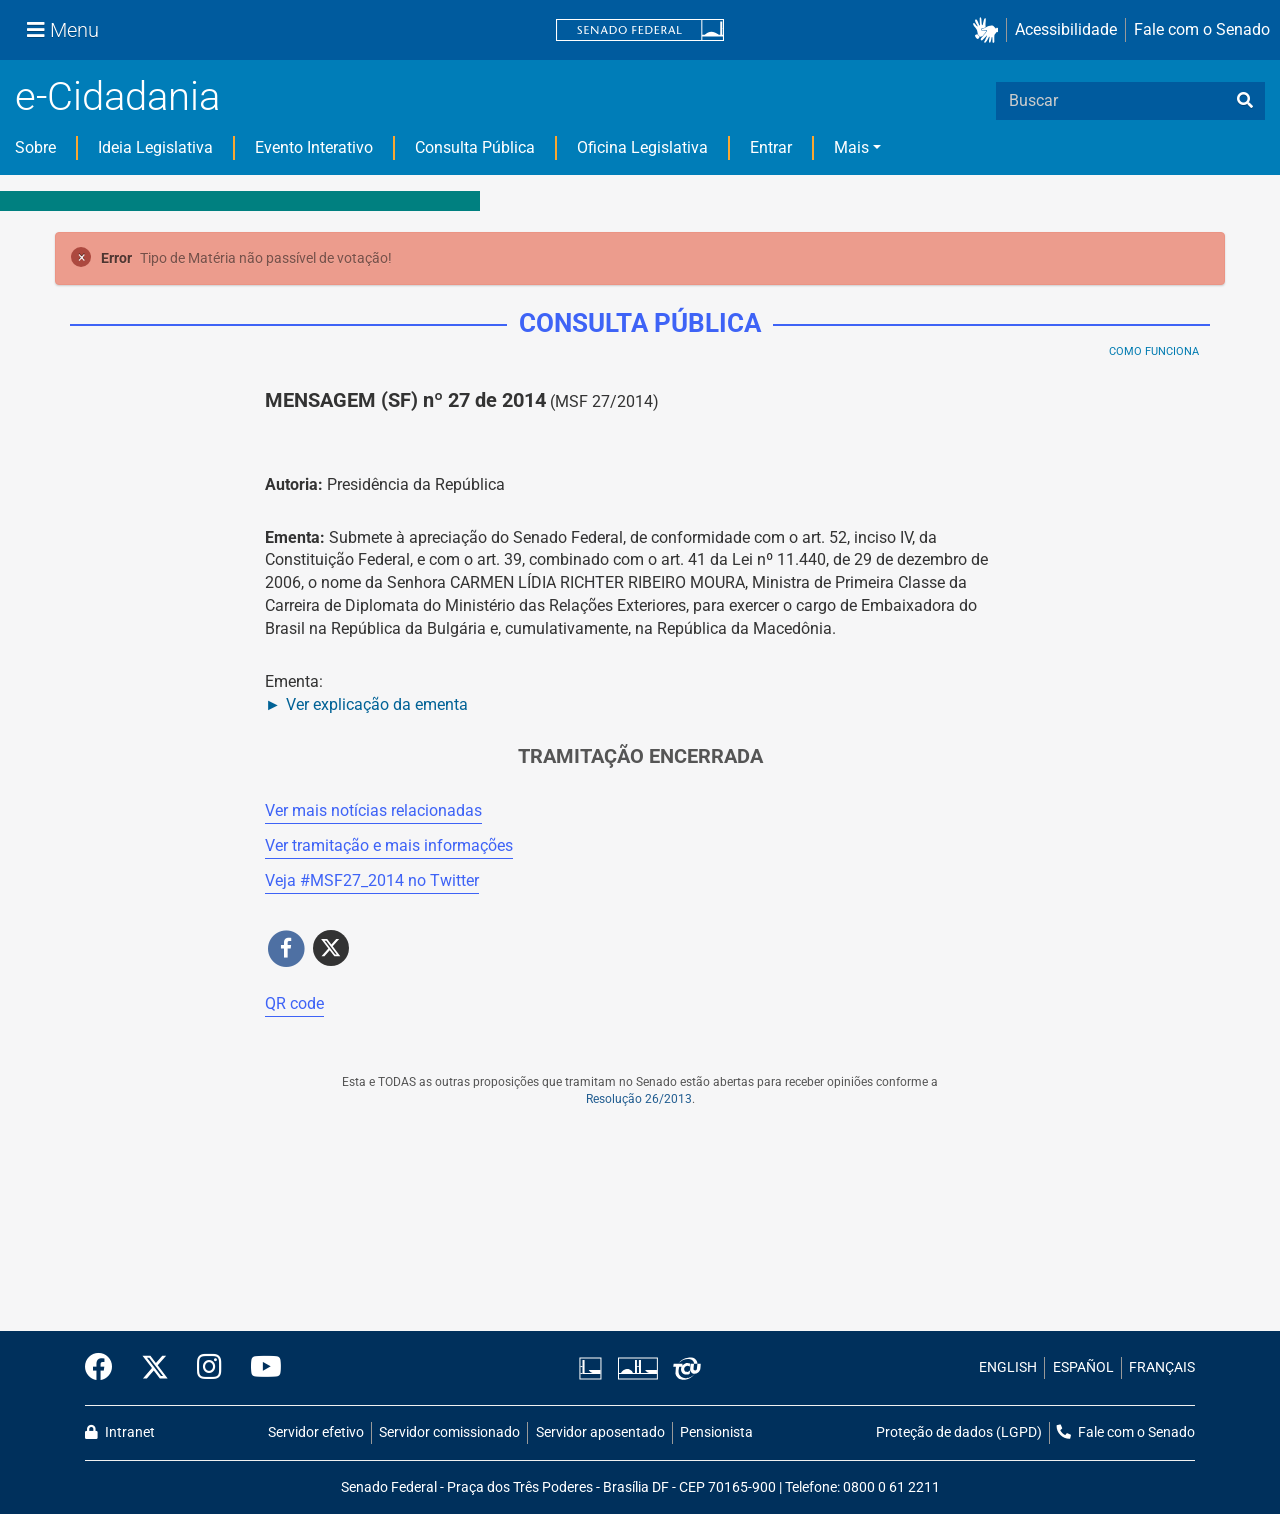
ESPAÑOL (1083, 1367)
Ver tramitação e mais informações (389, 845)
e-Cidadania (117, 96)
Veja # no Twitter (372, 880)
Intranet (120, 1432)
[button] (989, 30)
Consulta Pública (475, 147)
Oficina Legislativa (642, 147)
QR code (294, 1003)
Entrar (771, 147)
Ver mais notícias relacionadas (373, 810)
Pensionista (716, 1432)
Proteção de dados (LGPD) (959, 1432)
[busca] (1245, 101)
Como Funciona (1154, 351)
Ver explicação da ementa (377, 704)
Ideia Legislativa (155, 147)
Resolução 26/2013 (639, 1099)
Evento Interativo (314, 147)
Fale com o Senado (1202, 29)
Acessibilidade (1066, 29)
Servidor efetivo (316, 1432)
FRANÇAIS (1162, 1367)
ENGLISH (1008, 1367)
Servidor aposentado (600, 1432)
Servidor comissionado (449, 1432)
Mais (851, 147)
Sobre (35, 147)
